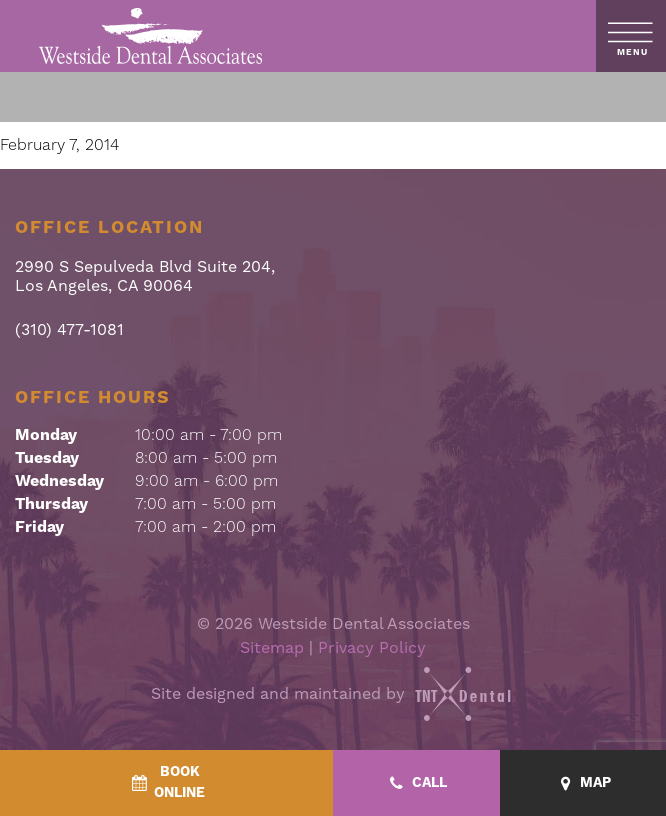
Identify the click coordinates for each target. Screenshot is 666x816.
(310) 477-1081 (69, 329)
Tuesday (47, 458)
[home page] (151, 36)
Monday (46, 435)
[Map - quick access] (583, 783)
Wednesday (59, 481)
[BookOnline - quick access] (166, 783)
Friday (39, 527)
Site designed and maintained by (333, 693)
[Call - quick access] (416, 783)
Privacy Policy (372, 647)
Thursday (51, 504)
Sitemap (272, 647)
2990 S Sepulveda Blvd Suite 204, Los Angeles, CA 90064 (145, 276)
